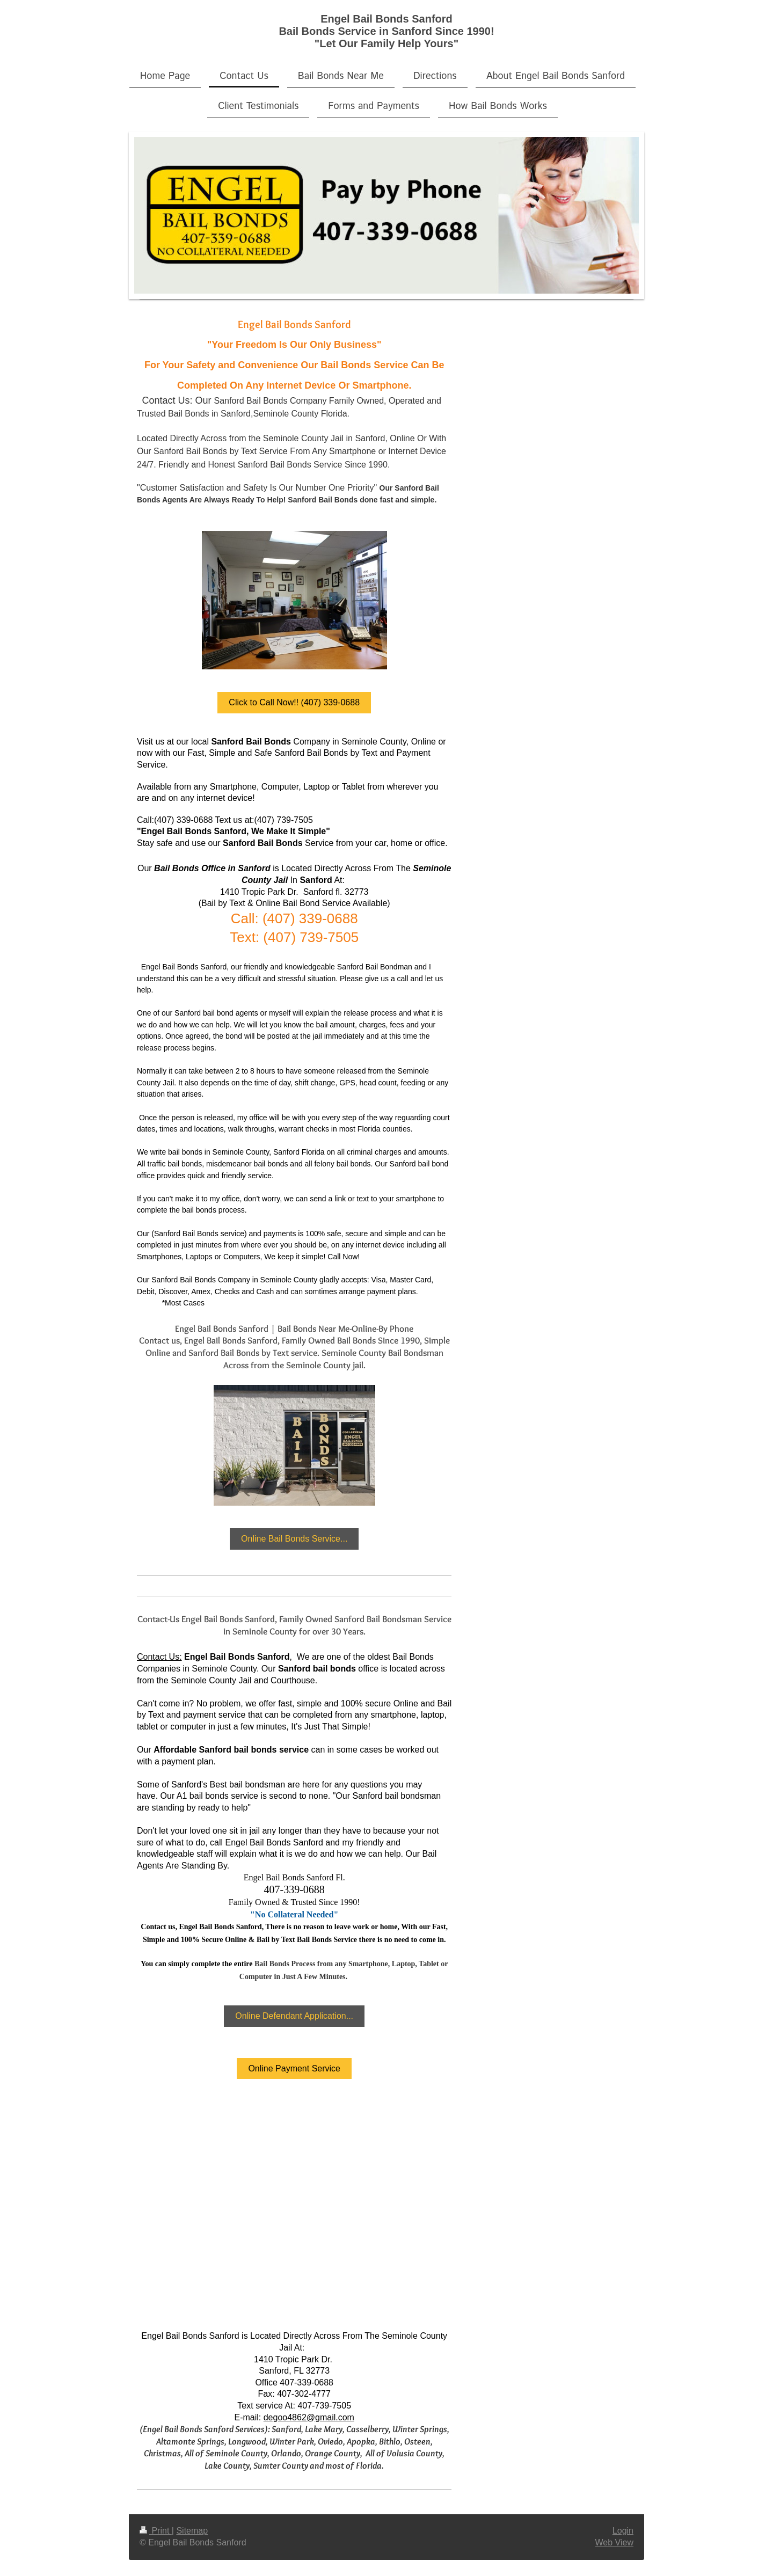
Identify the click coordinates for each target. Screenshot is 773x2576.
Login (622, 2530)
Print (156, 2530)
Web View (614, 2542)
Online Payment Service (294, 2068)
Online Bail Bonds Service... (294, 1538)
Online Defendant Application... (294, 2015)
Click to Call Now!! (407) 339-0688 (294, 702)
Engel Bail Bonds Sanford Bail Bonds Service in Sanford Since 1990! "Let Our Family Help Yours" (386, 31)
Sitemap (192, 2530)
